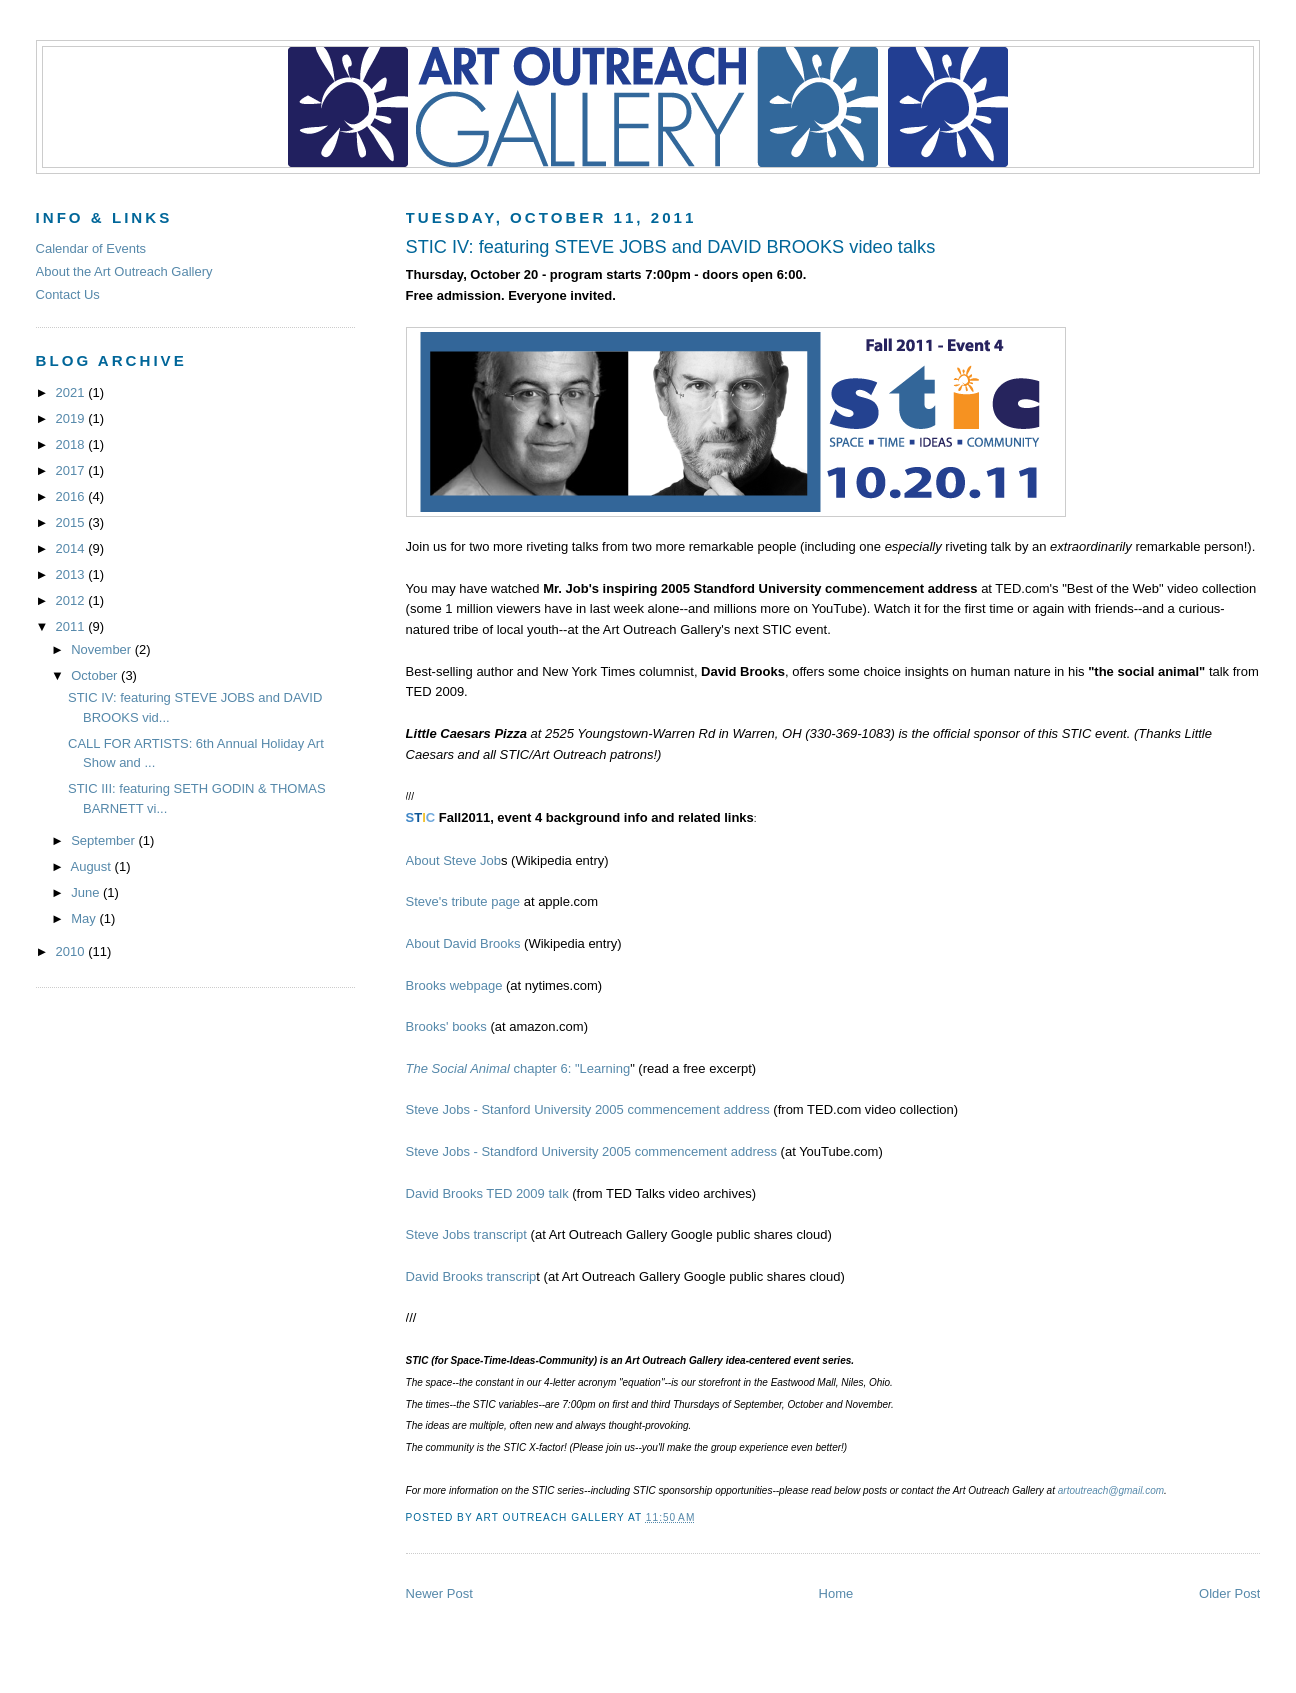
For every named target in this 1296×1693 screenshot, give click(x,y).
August (92, 866)
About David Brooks (465, 943)
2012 (72, 600)
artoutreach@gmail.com (1111, 1490)
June (87, 892)
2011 (72, 626)
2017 (72, 470)
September (104, 840)
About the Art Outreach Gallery (124, 271)
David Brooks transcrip (471, 1276)
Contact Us (68, 294)
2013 (72, 574)
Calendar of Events (91, 248)
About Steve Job (453, 860)
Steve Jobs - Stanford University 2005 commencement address (588, 1109)
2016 (72, 496)
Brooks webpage (454, 985)
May (85, 918)
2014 (72, 548)
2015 (72, 522)
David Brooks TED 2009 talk (487, 1193)
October (96, 675)
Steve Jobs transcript (466, 1234)
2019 (72, 418)
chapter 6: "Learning (518, 1068)
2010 (72, 951)
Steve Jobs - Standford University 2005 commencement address (591, 1151)
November (103, 649)
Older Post (1229, 1593)
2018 (72, 444)
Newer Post (439, 1593)
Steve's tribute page (463, 901)
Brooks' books (448, 1026)
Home (836, 1593)
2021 (72, 392)
